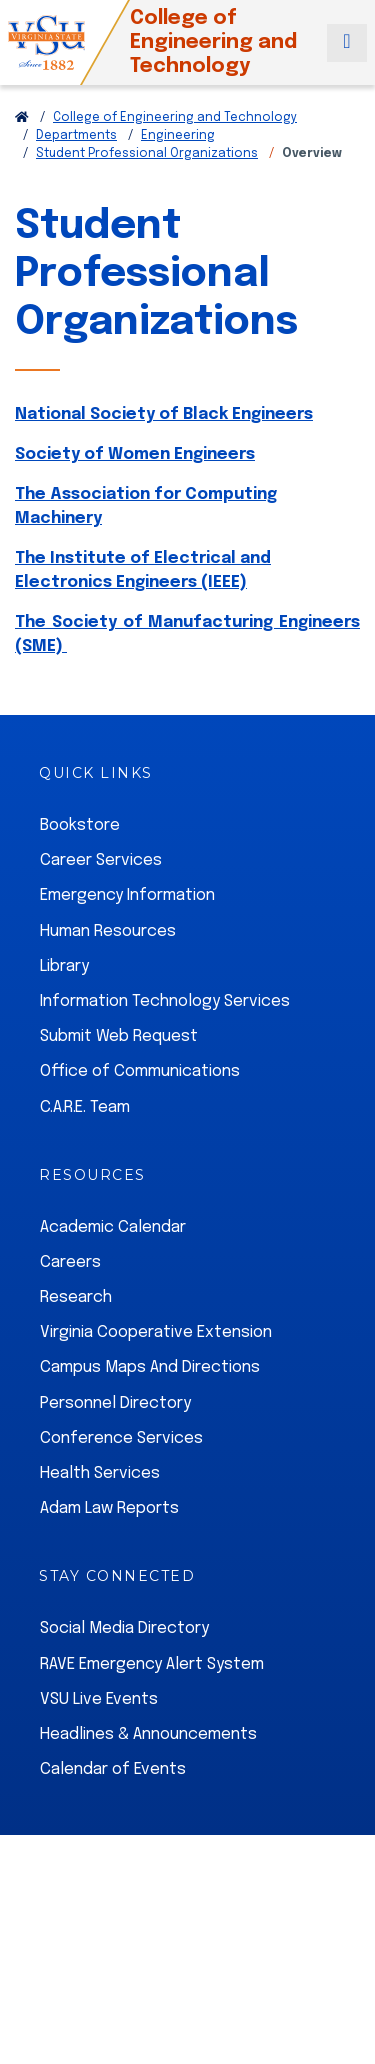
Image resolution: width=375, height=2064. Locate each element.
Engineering (178, 136)
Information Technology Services (165, 1001)
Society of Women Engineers (135, 454)
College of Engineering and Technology (175, 118)
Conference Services (121, 1438)
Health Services (100, 1473)
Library (64, 966)
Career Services (101, 860)
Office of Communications (140, 1071)
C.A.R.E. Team (85, 1107)
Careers (70, 1262)
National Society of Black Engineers (164, 414)
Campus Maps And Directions (150, 1367)
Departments (76, 136)
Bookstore (80, 825)
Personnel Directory (115, 1403)
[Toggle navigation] (347, 43)
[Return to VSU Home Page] (22, 118)
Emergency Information (127, 895)
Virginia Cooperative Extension (156, 1332)
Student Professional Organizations (147, 154)
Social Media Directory (124, 1628)
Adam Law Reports (109, 1508)
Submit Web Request (119, 1036)
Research (76, 1297)
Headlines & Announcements (148, 1734)
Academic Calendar (113, 1227)
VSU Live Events (99, 1699)
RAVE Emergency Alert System (152, 1664)
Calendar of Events (113, 1769)
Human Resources (108, 931)
